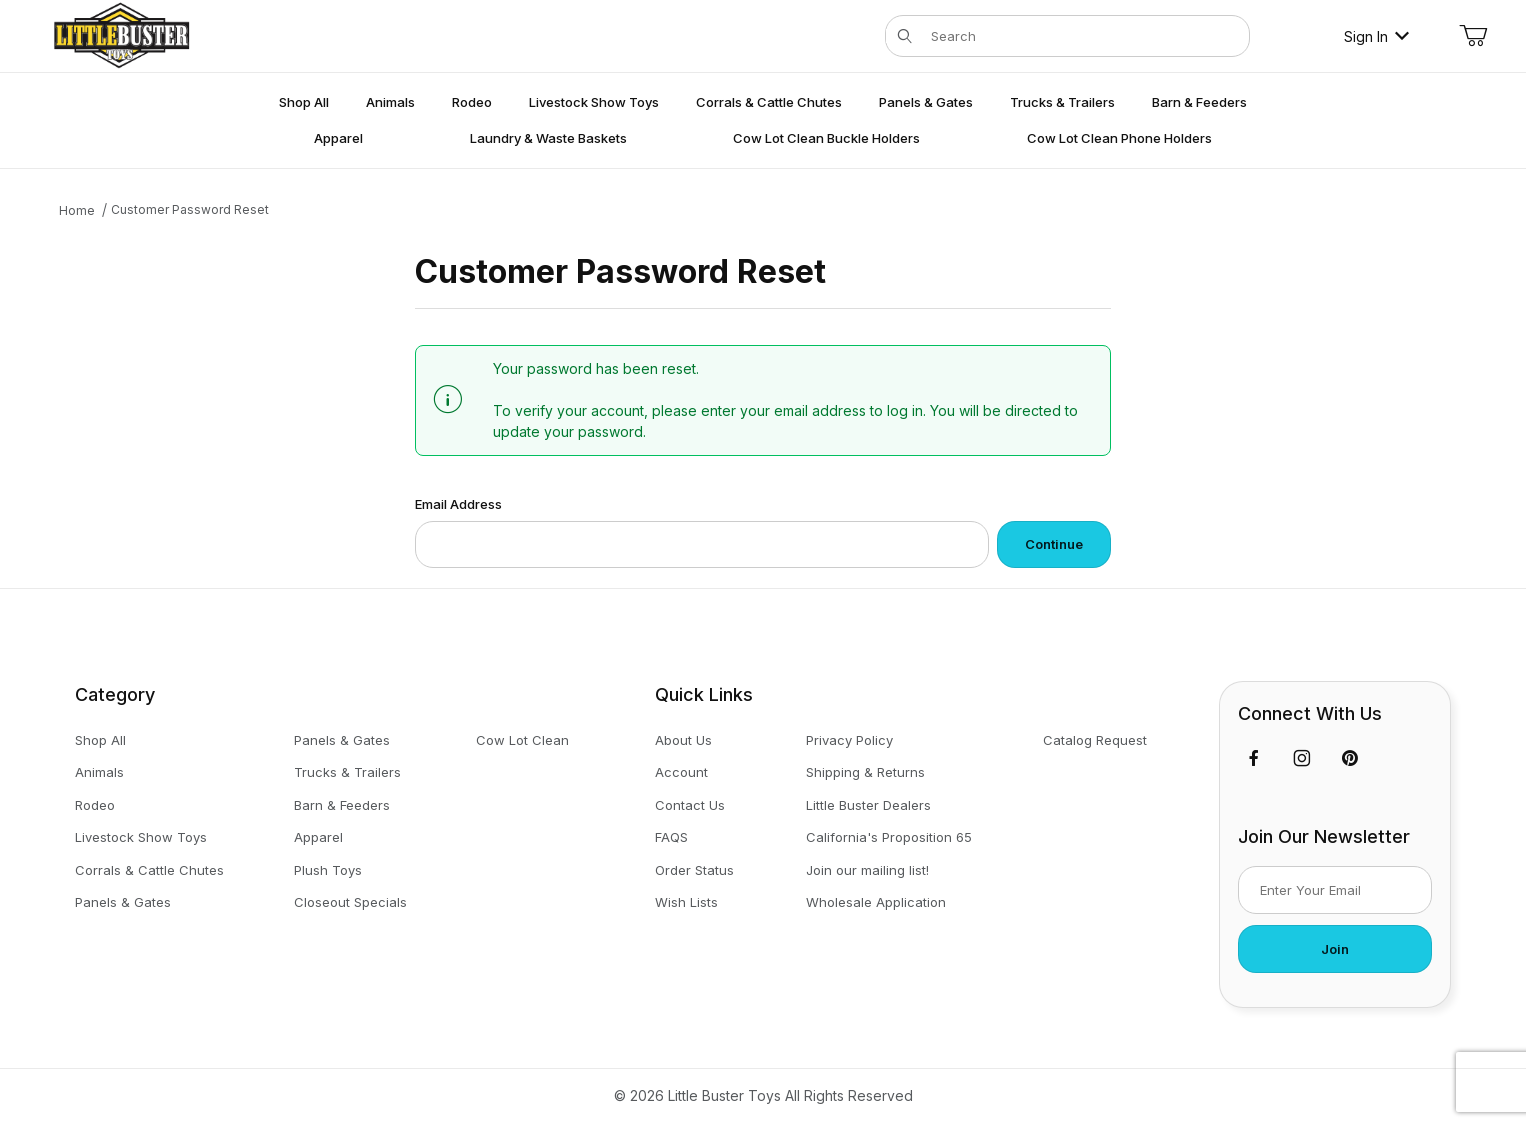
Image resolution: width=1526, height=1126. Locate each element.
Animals (99, 772)
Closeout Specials (350, 902)
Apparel (318, 837)
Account (681, 772)
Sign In (1376, 36)
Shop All (100, 740)
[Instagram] (1302, 758)
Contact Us (690, 805)
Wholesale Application (876, 902)
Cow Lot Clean (522, 740)
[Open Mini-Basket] (1473, 36)
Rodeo (95, 805)
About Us (683, 740)
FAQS (671, 837)
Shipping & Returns (865, 772)
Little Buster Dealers (868, 805)
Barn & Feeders (342, 805)
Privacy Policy (849, 740)
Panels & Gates (123, 902)
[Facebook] (1254, 758)
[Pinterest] (1349, 758)
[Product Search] (1084, 36)
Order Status (694, 870)
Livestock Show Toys (141, 837)
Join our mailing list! (867, 870)
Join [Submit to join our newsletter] (1335, 949)
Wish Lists (686, 902)
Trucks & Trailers (347, 772)
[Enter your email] (1335, 890)
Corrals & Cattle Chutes (149, 870)
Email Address (458, 504)
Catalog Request (1095, 740)
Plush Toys (328, 870)
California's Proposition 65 (889, 837)
